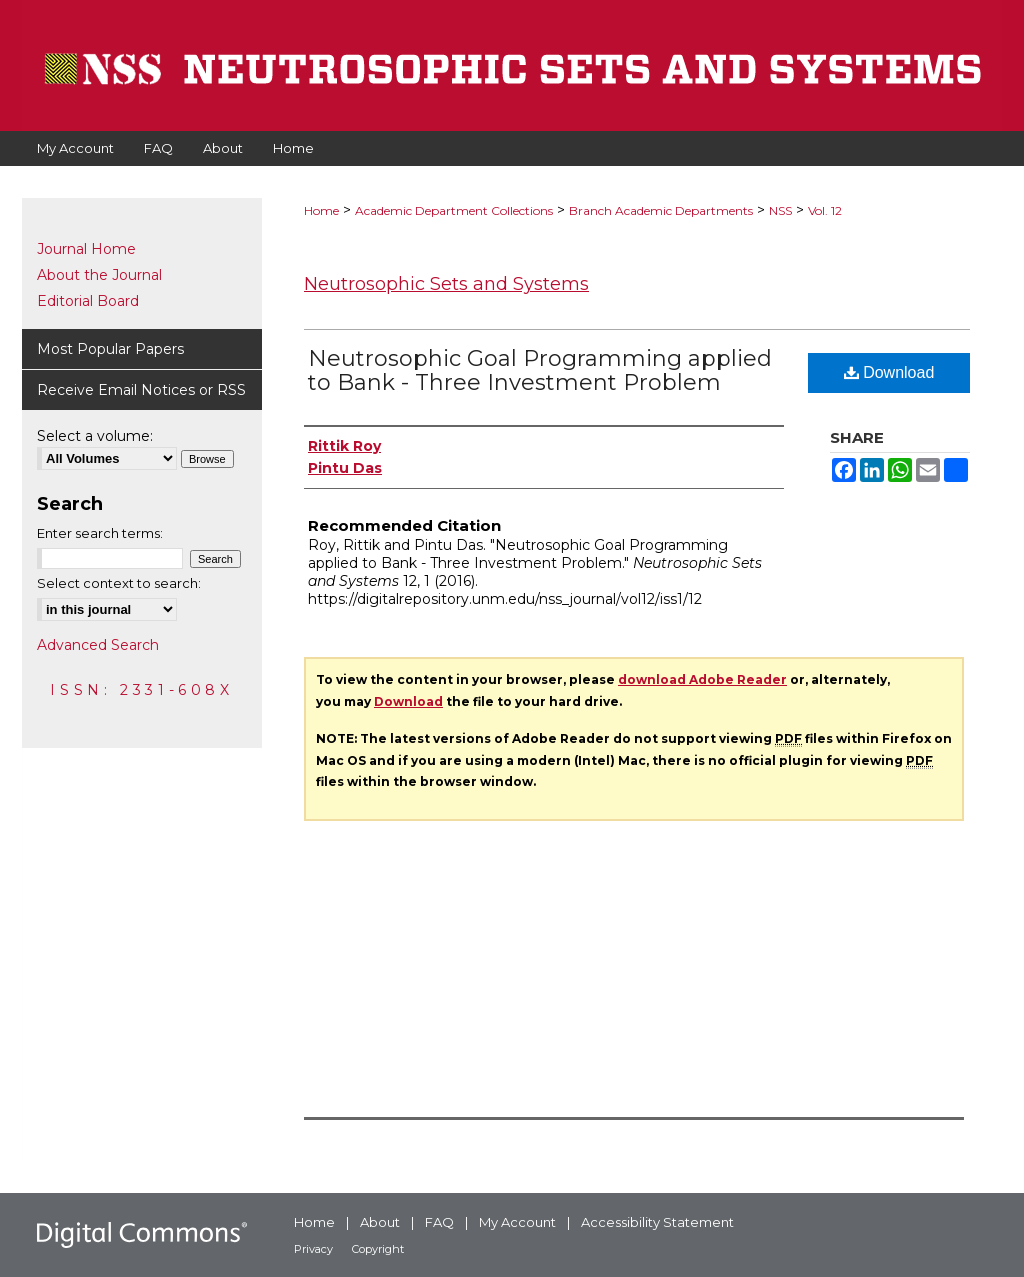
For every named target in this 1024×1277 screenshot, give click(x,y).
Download (889, 372)
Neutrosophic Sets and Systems (446, 284)
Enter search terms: (100, 533)
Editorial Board (88, 301)
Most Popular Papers (110, 349)
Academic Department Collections (454, 210)
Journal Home (86, 249)
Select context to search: (119, 583)
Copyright (378, 1249)
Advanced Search (98, 645)
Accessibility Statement (657, 1222)
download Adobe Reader (702, 679)
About (380, 1222)
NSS (780, 210)
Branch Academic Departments (661, 210)
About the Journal (99, 275)
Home (321, 210)
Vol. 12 (825, 210)
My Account (517, 1222)
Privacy (313, 1249)
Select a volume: (95, 436)
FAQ (439, 1222)
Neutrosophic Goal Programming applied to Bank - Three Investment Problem (540, 370)
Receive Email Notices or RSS (141, 390)
